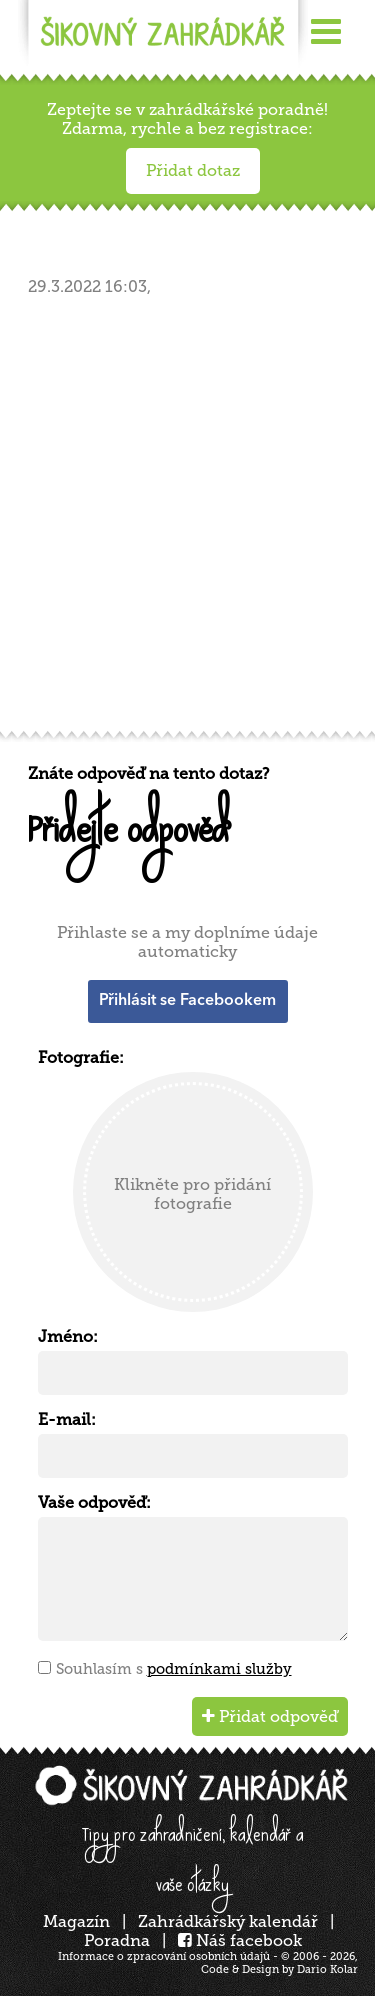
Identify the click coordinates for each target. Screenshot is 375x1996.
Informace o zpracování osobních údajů (164, 1956)
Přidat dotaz (193, 170)
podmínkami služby (219, 1669)
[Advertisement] (187, 519)
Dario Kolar (327, 1969)
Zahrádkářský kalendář (228, 1921)
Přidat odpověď (270, 1716)
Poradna (117, 1940)
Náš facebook (240, 1940)
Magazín (76, 1921)
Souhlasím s (174, 1669)
